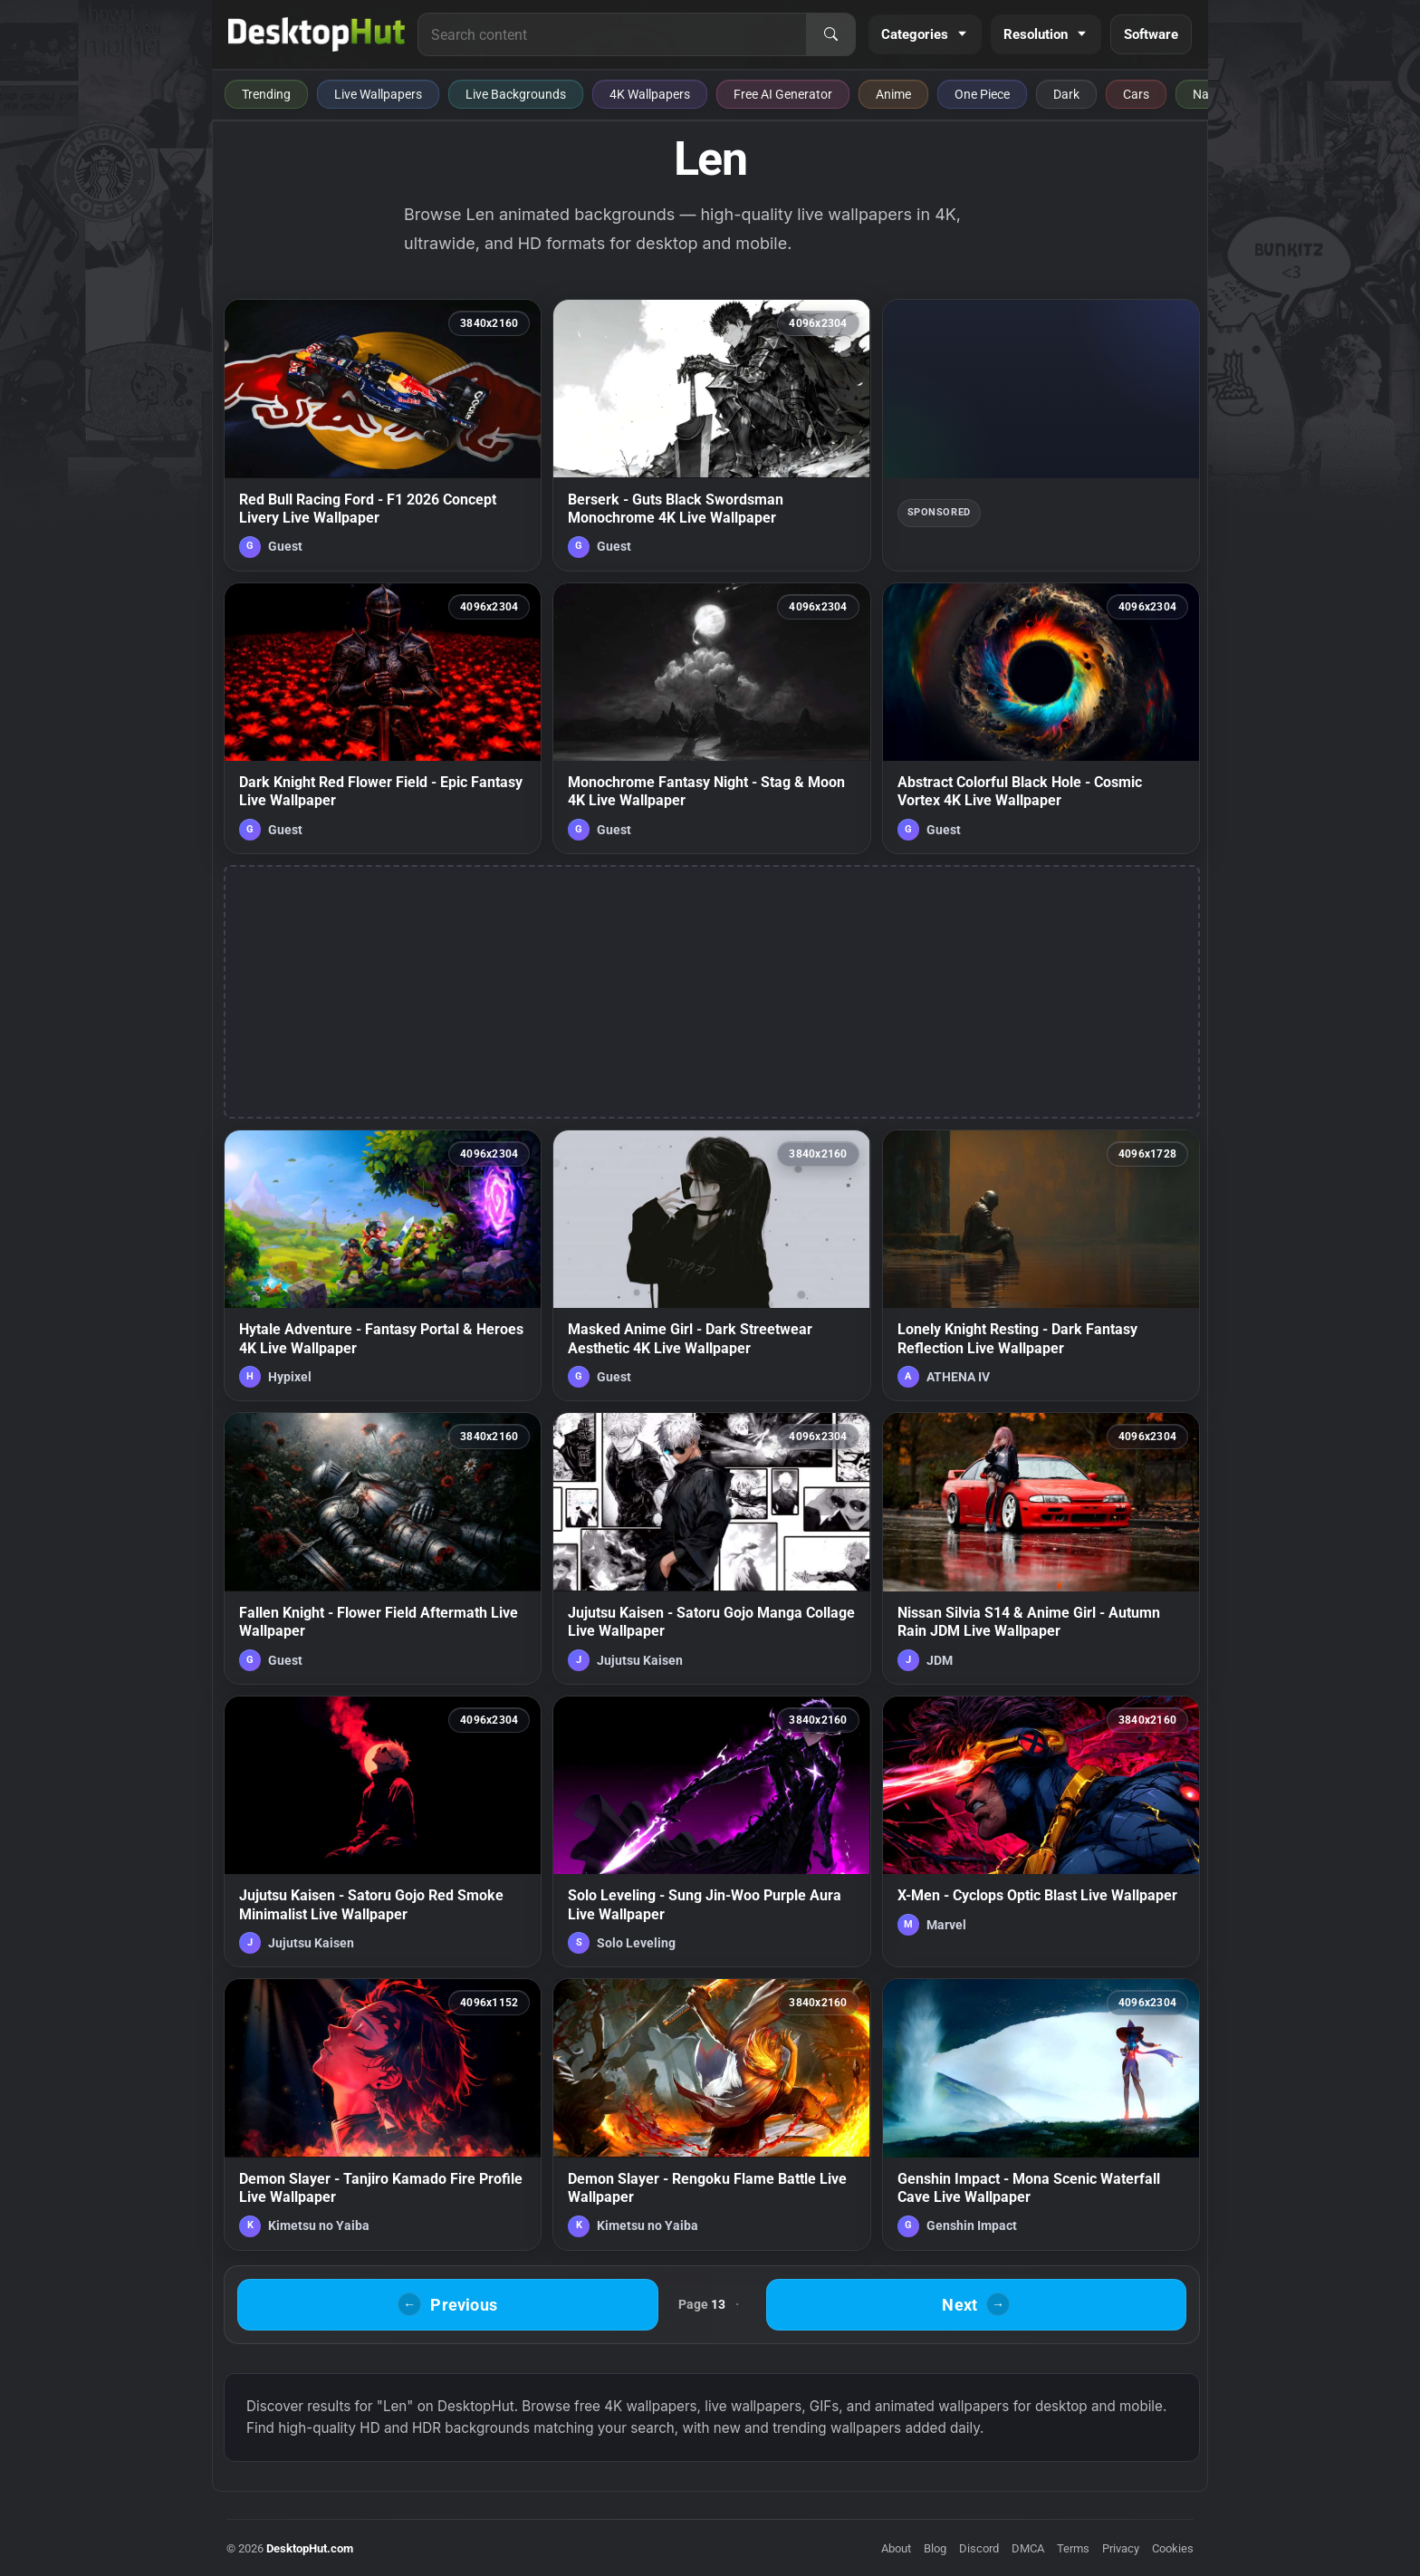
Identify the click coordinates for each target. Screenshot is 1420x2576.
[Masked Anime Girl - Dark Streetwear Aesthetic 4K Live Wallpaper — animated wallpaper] (711, 1265)
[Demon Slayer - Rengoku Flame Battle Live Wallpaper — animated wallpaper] (711, 2114)
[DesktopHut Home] (316, 34)
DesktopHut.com (309, 2548)
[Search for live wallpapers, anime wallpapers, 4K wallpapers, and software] (612, 34)
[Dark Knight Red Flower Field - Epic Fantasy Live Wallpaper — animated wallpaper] (383, 718)
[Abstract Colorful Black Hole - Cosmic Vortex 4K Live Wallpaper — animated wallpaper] (1041, 718)
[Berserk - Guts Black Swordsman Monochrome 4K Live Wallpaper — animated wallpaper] (711, 435)
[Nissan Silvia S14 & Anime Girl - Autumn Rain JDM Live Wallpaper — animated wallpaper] (1041, 1548)
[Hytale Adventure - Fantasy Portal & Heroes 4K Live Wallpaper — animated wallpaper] (383, 1265)
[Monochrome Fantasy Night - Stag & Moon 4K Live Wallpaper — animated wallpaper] (711, 718)
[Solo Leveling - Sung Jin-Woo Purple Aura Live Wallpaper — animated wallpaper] (711, 1831)
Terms (1073, 2548)
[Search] (830, 34)
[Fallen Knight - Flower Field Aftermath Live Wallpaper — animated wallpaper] (383, 1548)
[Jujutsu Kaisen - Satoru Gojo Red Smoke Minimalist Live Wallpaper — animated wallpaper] (383, 1831)
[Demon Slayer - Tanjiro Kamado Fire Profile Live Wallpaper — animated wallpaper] (383, 2114)
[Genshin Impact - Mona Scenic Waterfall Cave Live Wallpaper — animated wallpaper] (1041, 2114)
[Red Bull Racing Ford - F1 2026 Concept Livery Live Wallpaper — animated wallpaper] (383, 435)
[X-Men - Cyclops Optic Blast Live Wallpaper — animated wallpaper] (1041, 1831)
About (896, 2548)
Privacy (1120, 2548)
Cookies (1173, 2548)
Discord (979, 2548)
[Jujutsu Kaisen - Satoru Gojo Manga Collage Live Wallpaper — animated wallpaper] (711, 1548)
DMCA (1028, 2548)
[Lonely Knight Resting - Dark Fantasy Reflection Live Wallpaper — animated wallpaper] (1041, 1265)
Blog (935, 2548)
